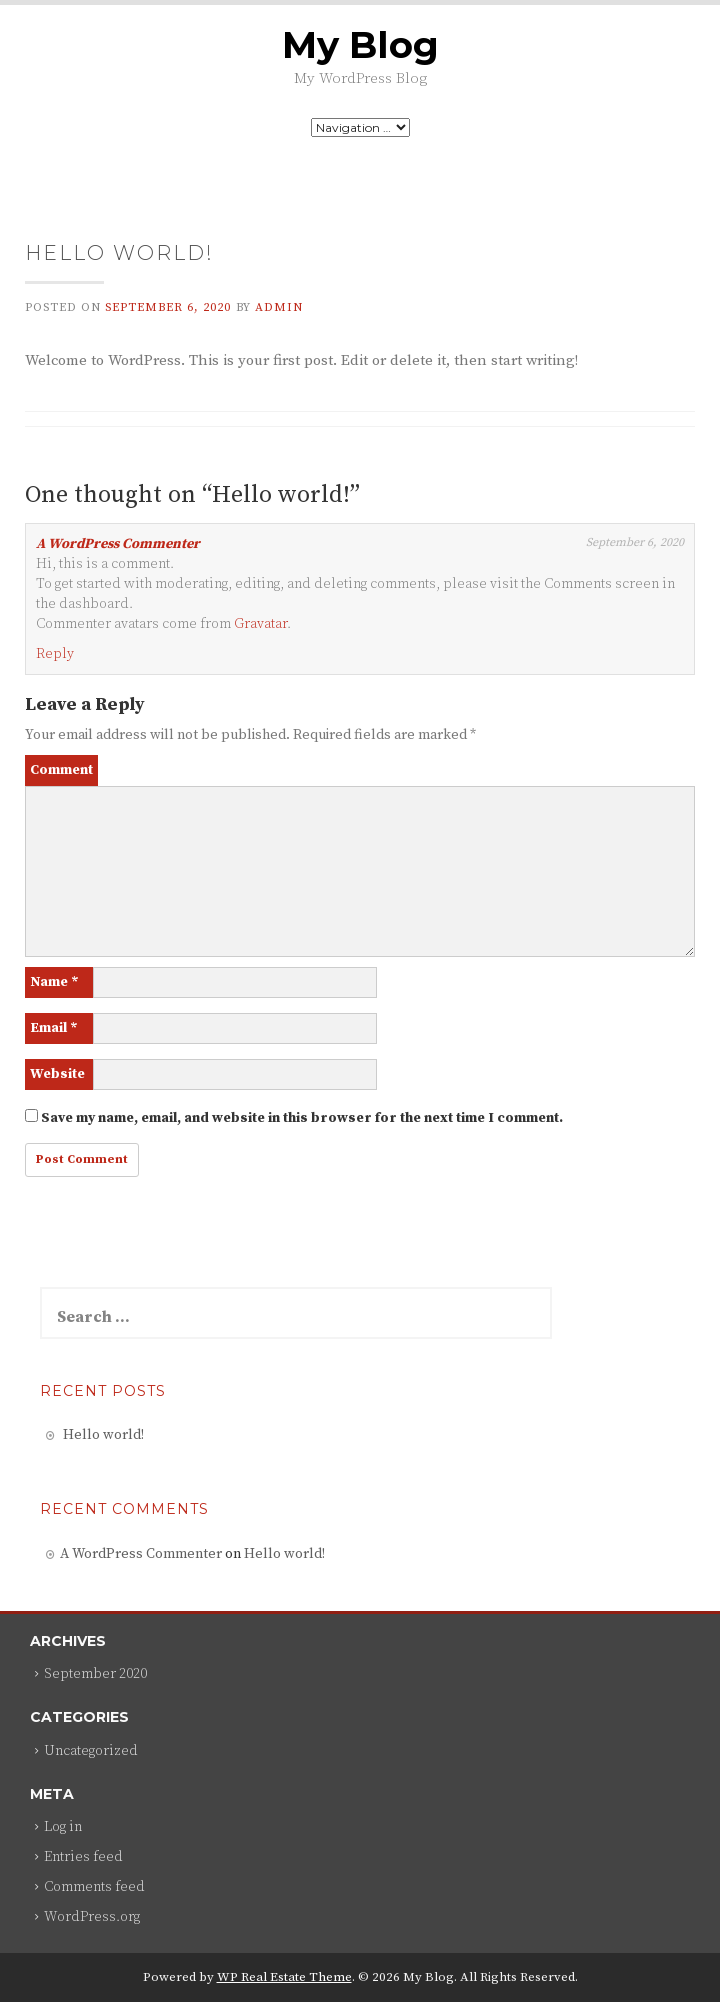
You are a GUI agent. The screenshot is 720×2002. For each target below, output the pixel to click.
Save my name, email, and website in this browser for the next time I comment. (302, 1118)
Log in (63, 1827)
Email (54, 1028)
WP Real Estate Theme (284, 1977)
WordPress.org (92, 1917)
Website (57, 1074)
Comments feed (94, 1887)
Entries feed (83, 1857)
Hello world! (103, 1435)
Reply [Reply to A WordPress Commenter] (55, 654)
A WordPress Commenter (118, 544)
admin (279, 307)
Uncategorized (91, 1751)
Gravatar (260, 624)
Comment (61, 770)
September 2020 (95, 1674)
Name (54, 982)
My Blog (360, 44)
